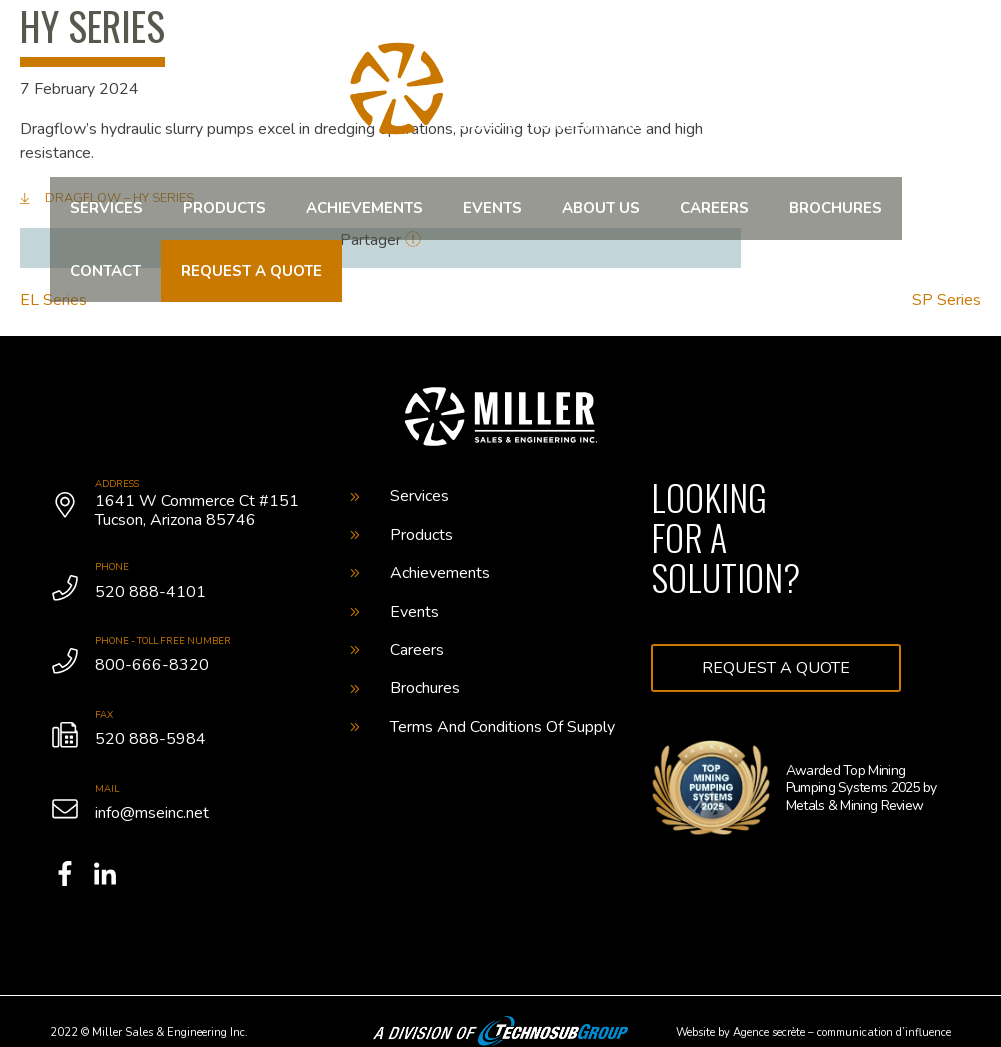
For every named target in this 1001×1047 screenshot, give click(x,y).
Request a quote (251, 271)
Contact (105, 271)
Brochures (835, 208)
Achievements (364, 208)
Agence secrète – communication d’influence (842, 1032)
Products (224, 208)
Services (106, 208)
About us (601, 208)
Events (492, 208)
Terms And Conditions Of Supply (482, 727)
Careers (714, 208)
